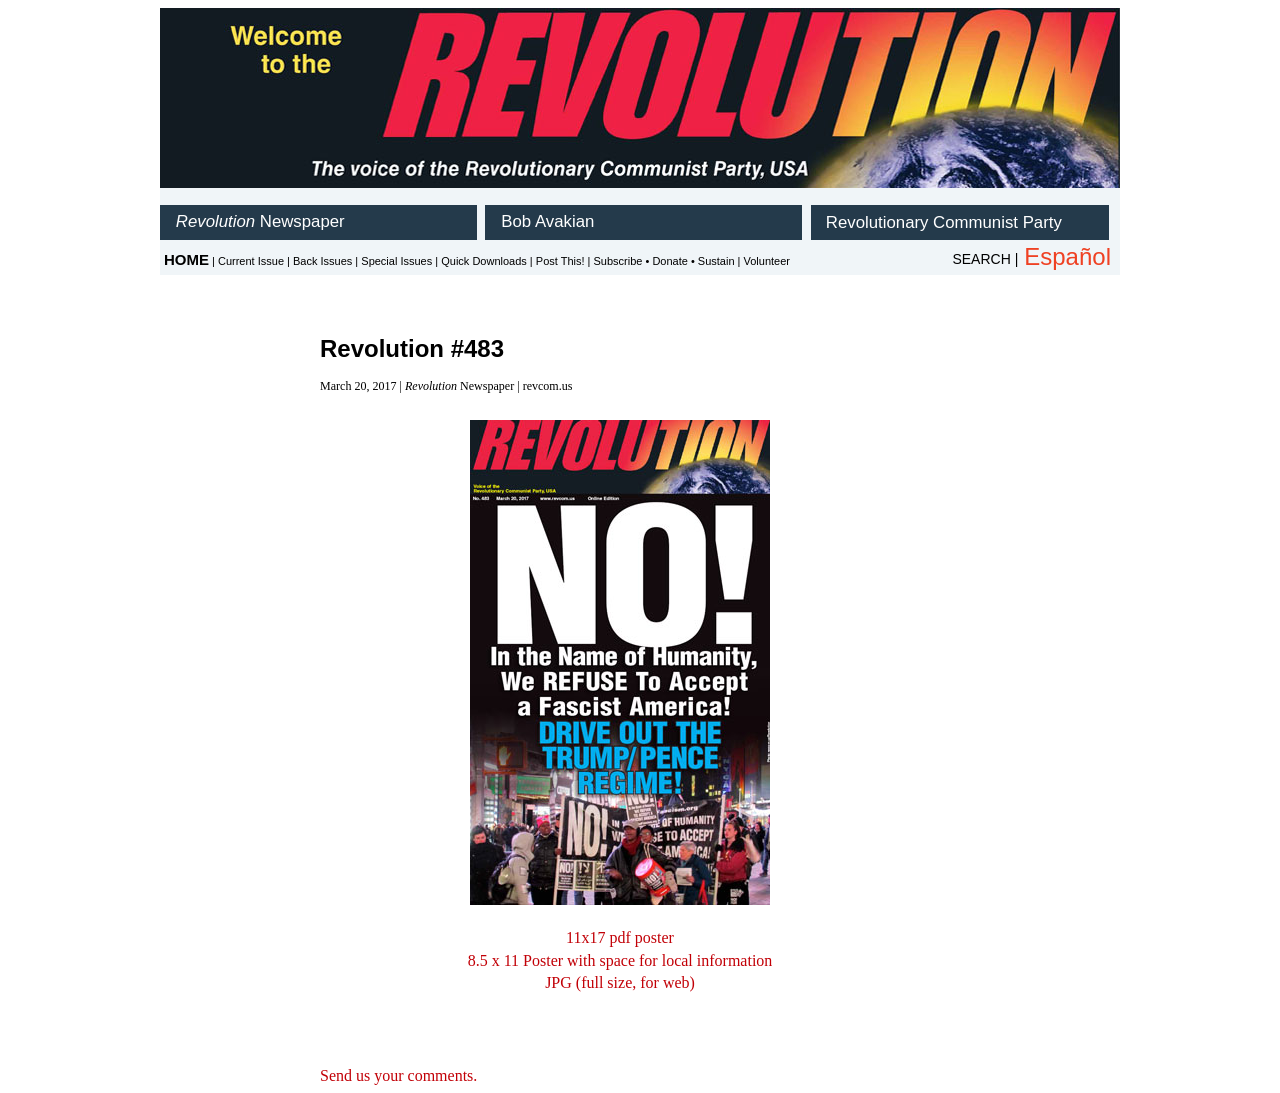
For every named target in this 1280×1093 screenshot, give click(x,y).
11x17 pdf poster (620, 937)
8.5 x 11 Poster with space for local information (620, 960)
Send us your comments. (398, 1075)
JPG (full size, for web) (620, 982)
